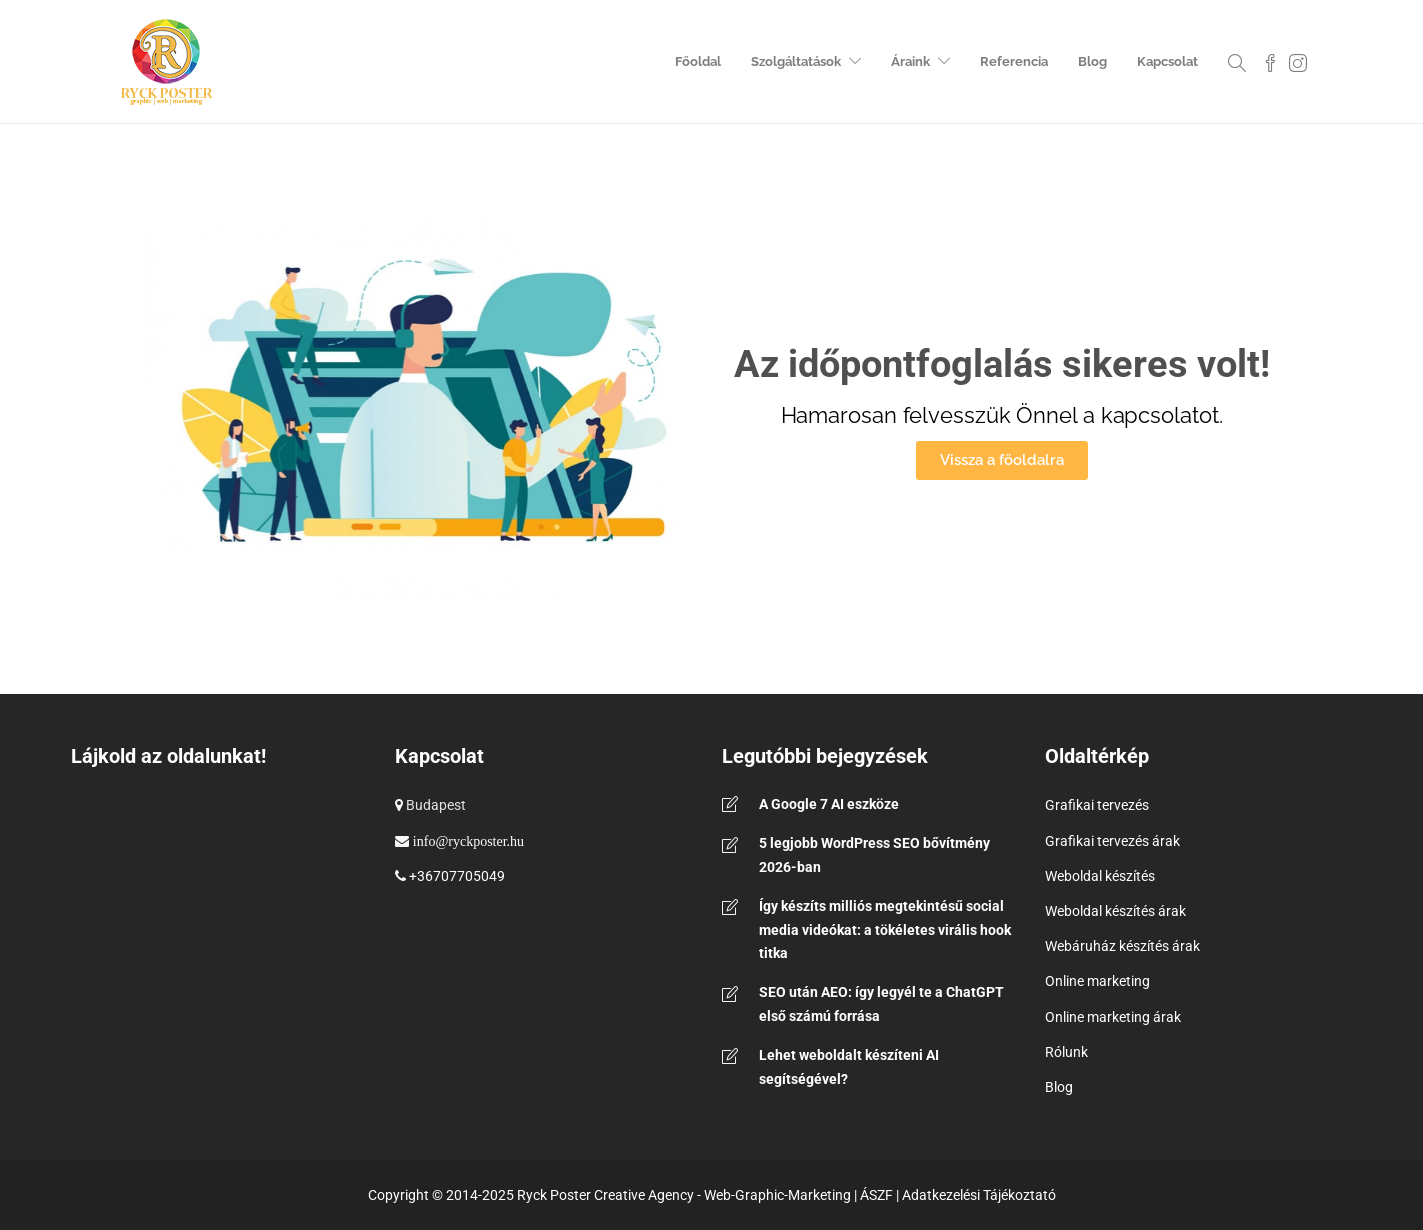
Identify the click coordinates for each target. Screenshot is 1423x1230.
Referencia (1014, 61)
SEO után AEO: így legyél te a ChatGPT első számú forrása (881, 1004)
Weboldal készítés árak (1115, 911)
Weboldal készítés (1100, 876)
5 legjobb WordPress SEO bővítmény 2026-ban (874, 855)
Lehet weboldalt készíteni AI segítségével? (849, 1067)
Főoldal (698, 61)
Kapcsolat (1167, 61)
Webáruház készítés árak (1122, 946)
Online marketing (1097, 981)
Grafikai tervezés (1097, 805)
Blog (1092, 61)
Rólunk (1066, 1052)
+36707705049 (457, 876)
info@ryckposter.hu (468, 841)
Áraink (910, 61)
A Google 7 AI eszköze (829, 804)
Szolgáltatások (796, 61)
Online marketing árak (1113, 1017)
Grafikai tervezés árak (1112, 841)
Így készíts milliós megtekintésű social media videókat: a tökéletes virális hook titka (885, 930)
